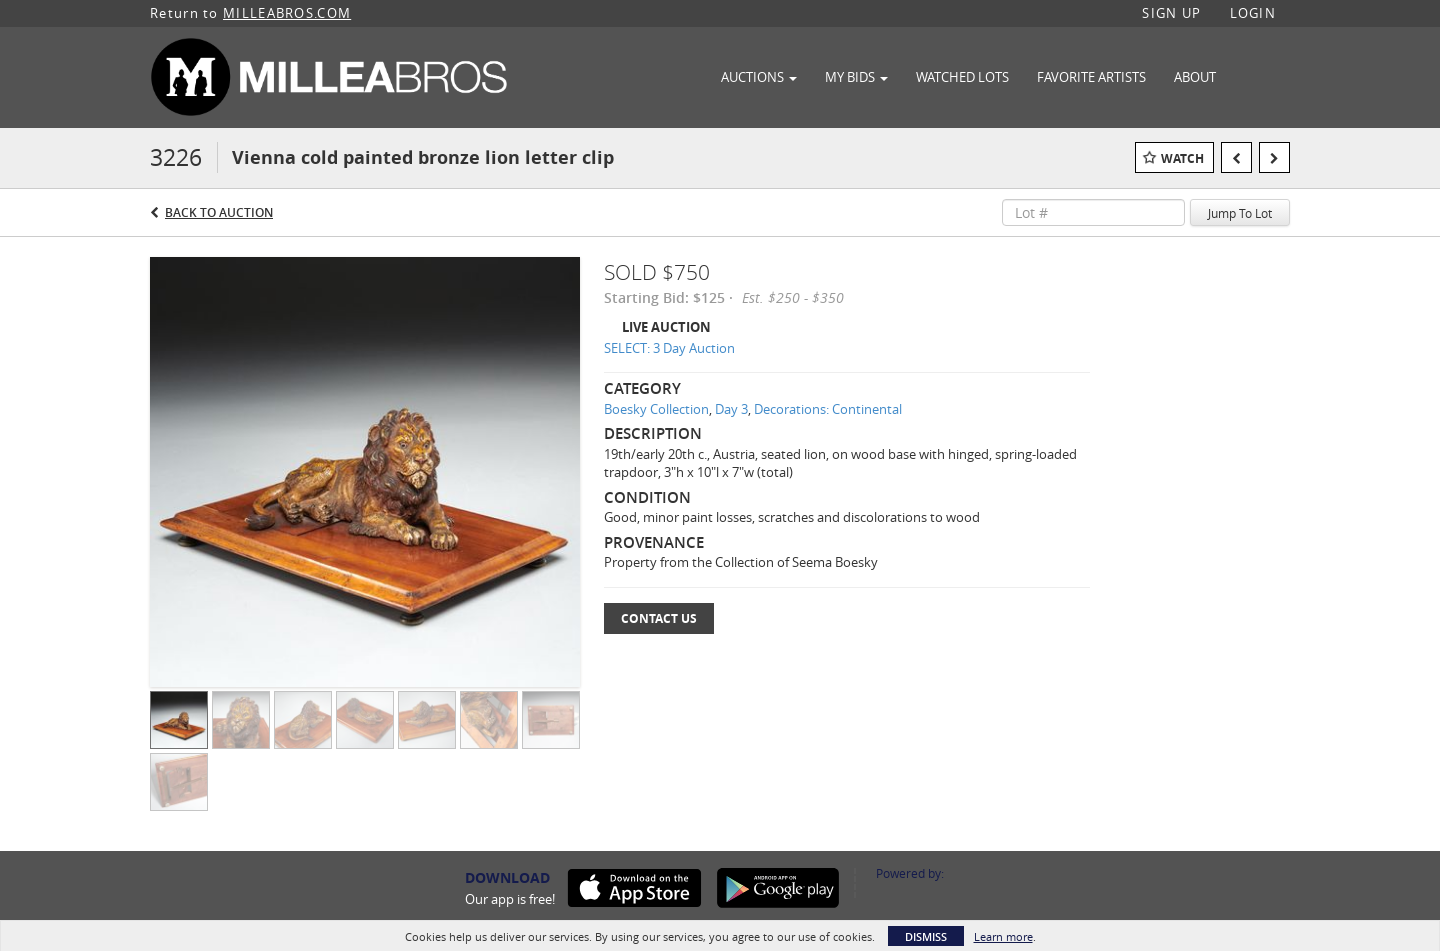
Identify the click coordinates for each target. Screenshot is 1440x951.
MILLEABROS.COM (287, 13)
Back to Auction (219, 212)
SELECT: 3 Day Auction (669, 348)
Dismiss (926, 936)
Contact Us (659, 618)
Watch (1182, 158)
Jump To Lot (1240, 213)
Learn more (1003, 936)
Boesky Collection (656, 409)
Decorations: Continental (828, 409)
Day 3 (731, 409)
